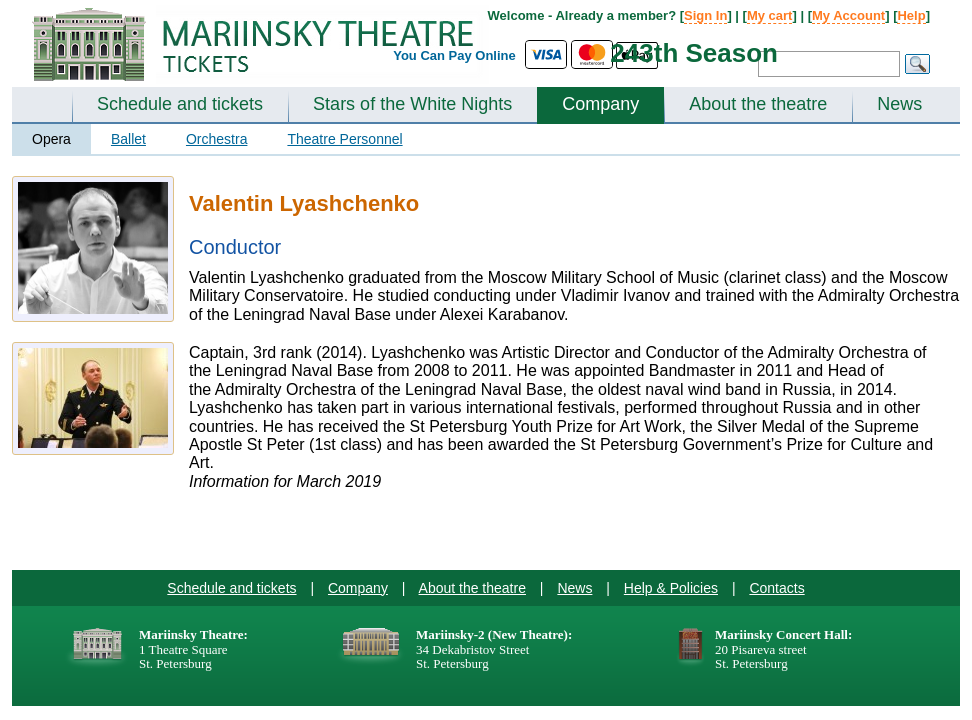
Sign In (705, 15)
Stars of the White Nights (412, 104)
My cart (770, 15)
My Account (848, 15)
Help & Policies (671, 588)
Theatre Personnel (344, 139)
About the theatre (758, 104)
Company (600, 104)
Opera (51, 139)
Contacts (776, 588)
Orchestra (216, 139)
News (899, 104)
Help (911, 15)
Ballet (128, 139)
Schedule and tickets (180, 104)
